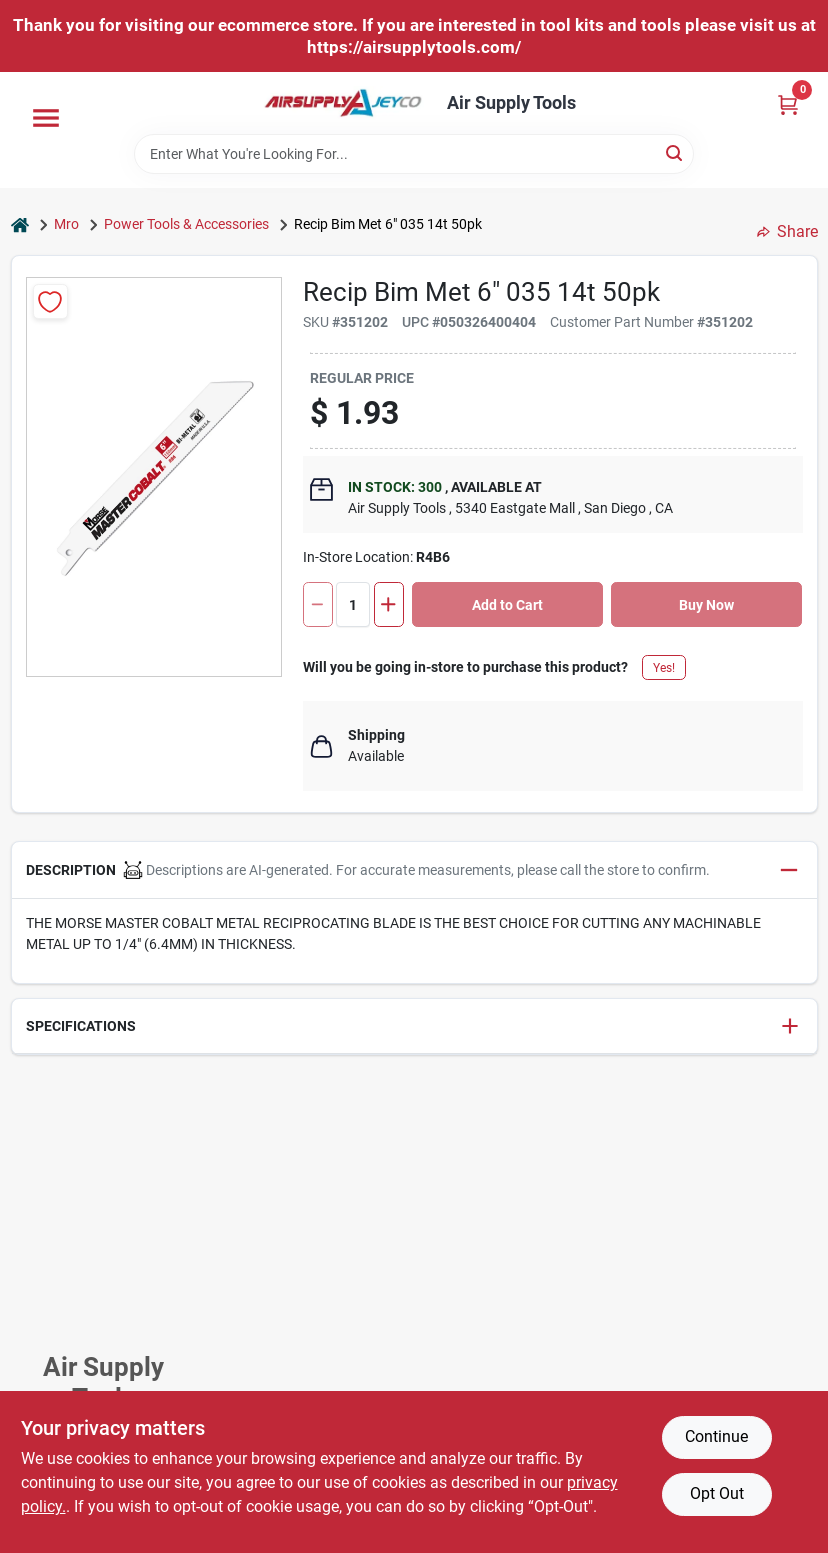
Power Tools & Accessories (186, 224)
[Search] (675, 152)
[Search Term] (414, 154)
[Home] (20, 224)
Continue (716, 1436)
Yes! (664, 668)
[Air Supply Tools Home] (343, 103)
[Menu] (46, 118)
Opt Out (717, 1493)
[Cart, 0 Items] (788, 104)
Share (787, 231)
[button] (414, 870)
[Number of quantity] (353, 604)
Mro (66, 224)
